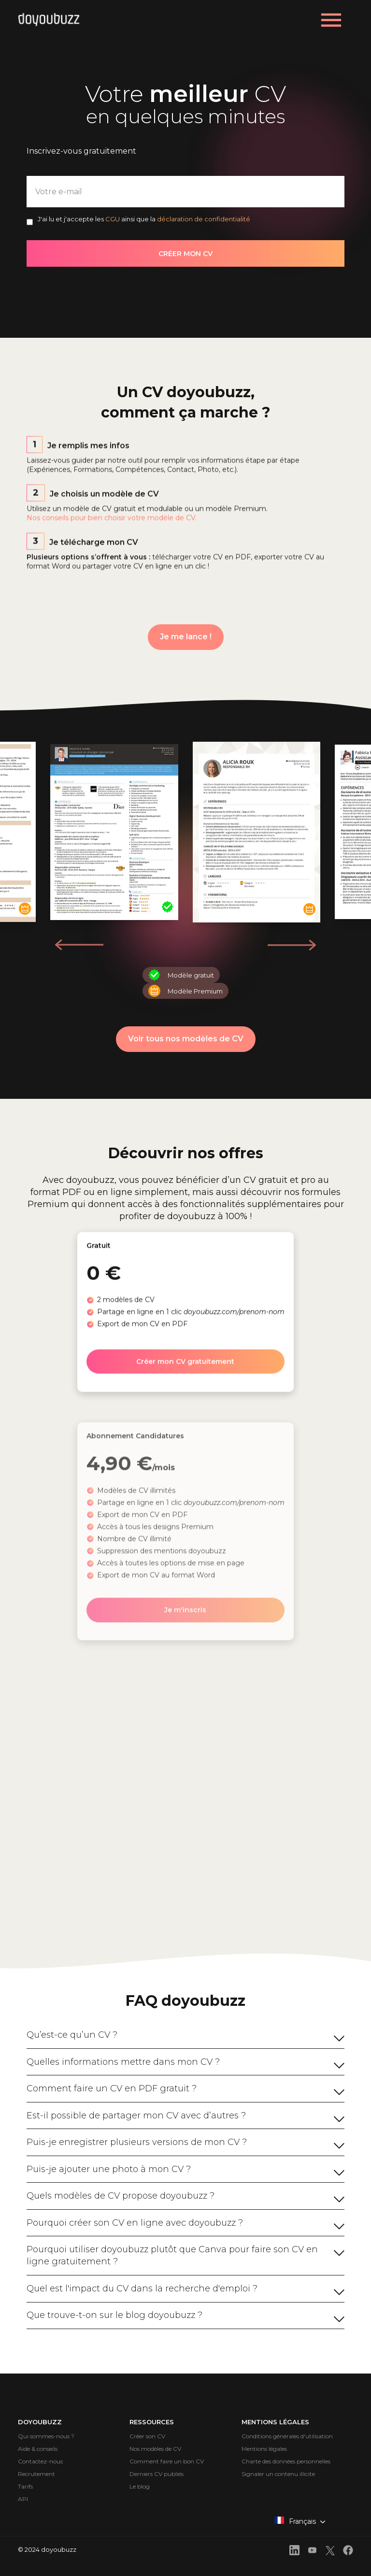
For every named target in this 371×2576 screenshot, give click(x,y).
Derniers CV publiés (156, 2473)
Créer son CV (147, 2436)
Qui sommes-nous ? (46, 2436)
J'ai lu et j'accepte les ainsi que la (144, 219)
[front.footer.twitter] (330, 2552)
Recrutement (36, 2473)
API (23, 2499)
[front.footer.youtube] (312, 2551)
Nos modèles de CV (155, 2448)
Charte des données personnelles (286, 2461)
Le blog (139, 2486)
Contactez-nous (40, 2461)
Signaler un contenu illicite (278, 2473)
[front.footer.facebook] (348, 2551)
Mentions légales (264, 2448)
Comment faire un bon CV (166, 2461)
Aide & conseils (37, 2448)
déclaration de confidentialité (203, 219)
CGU (112, 219)
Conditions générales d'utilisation (287, 2436)
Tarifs (25, 2486)
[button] (292, 944)
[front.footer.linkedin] (294, 2551)
